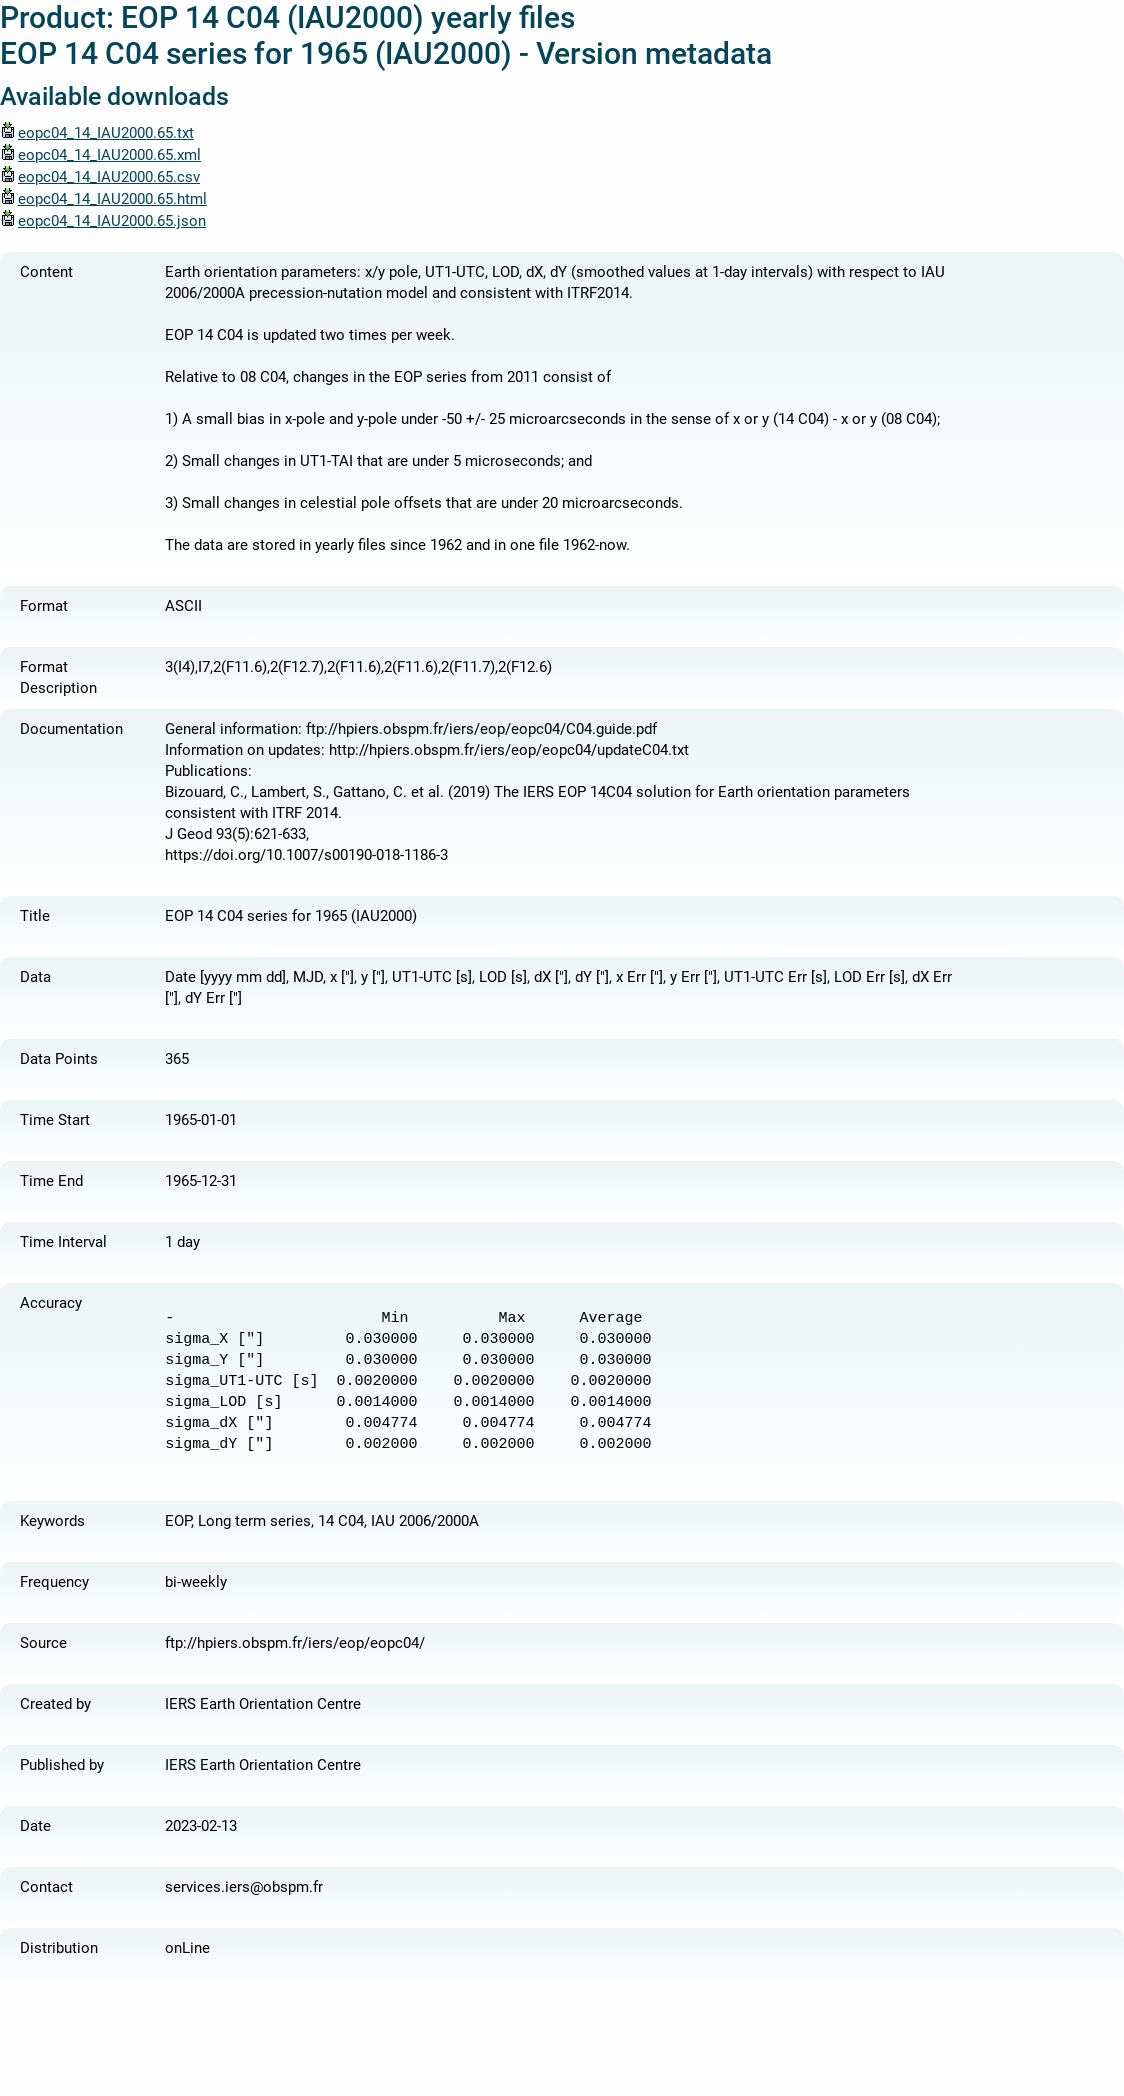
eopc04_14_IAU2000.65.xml (100, 155)
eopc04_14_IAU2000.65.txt (97, 133)
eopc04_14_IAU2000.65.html (103, 199)
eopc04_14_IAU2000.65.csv (100, 177)
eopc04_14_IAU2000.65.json (103, 221)
